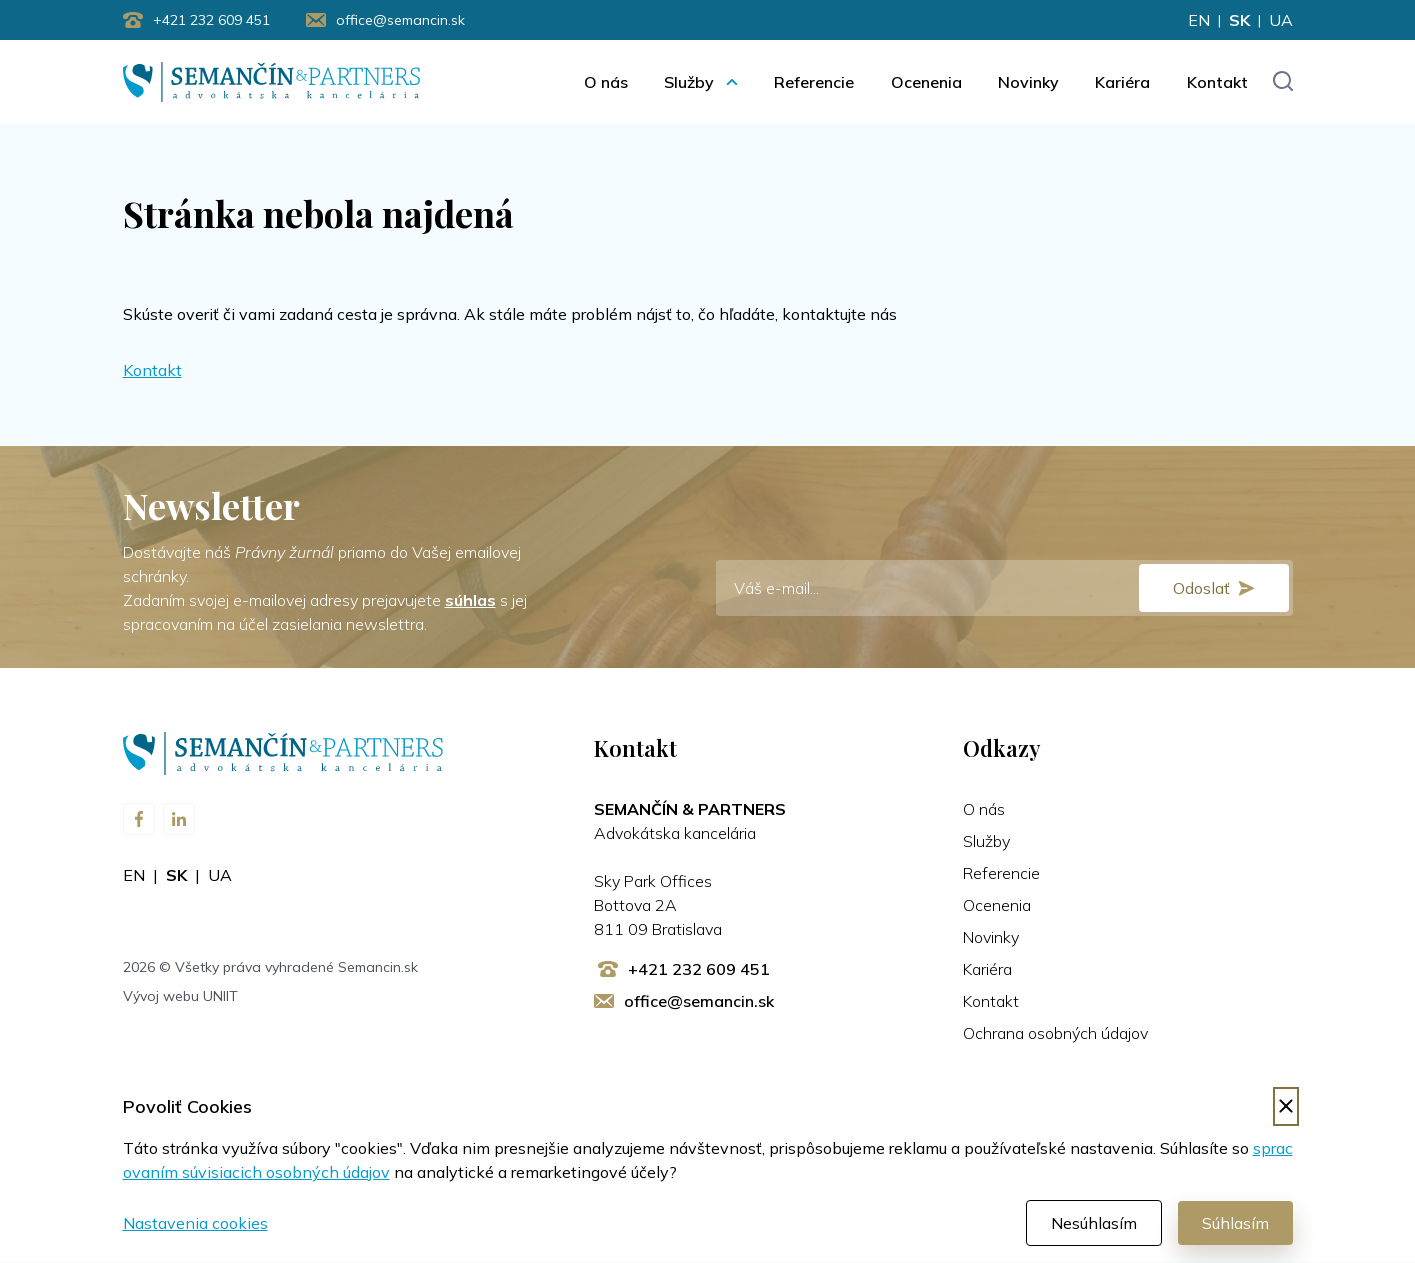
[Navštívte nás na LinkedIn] (179, 820)
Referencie (814, 82)
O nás (606, 82)
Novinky (1028, 82)
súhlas (470, 601)
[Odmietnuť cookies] (1286, 1107)
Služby (689, 82)
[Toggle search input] (1282, 82)
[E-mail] (1004, 589)
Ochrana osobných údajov (1055, 1034)
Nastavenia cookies (195, 1224)
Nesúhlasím (1094, 1224)
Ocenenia (926, 82)
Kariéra (1122, 82)
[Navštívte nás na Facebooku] (139, 820)
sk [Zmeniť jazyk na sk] (1239, 20)
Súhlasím (1235, 1224)
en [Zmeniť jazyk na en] (1199, 20)
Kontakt (1217, 82)
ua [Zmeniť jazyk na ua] (1281, 20)
